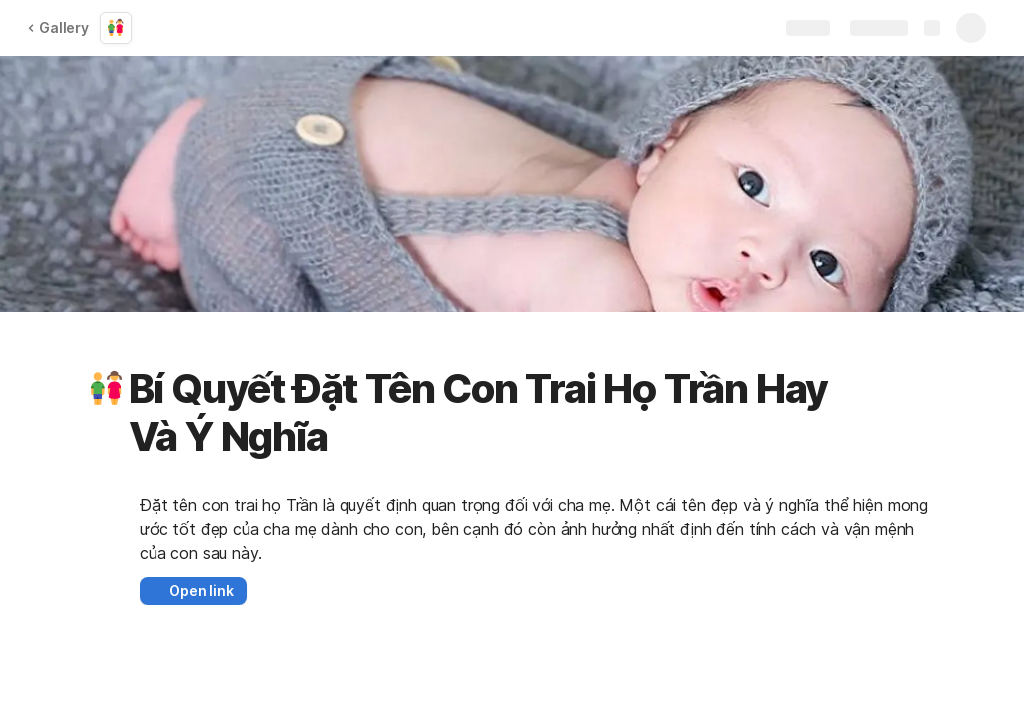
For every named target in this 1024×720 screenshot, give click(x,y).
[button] (107, 389)
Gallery (58, 27)
